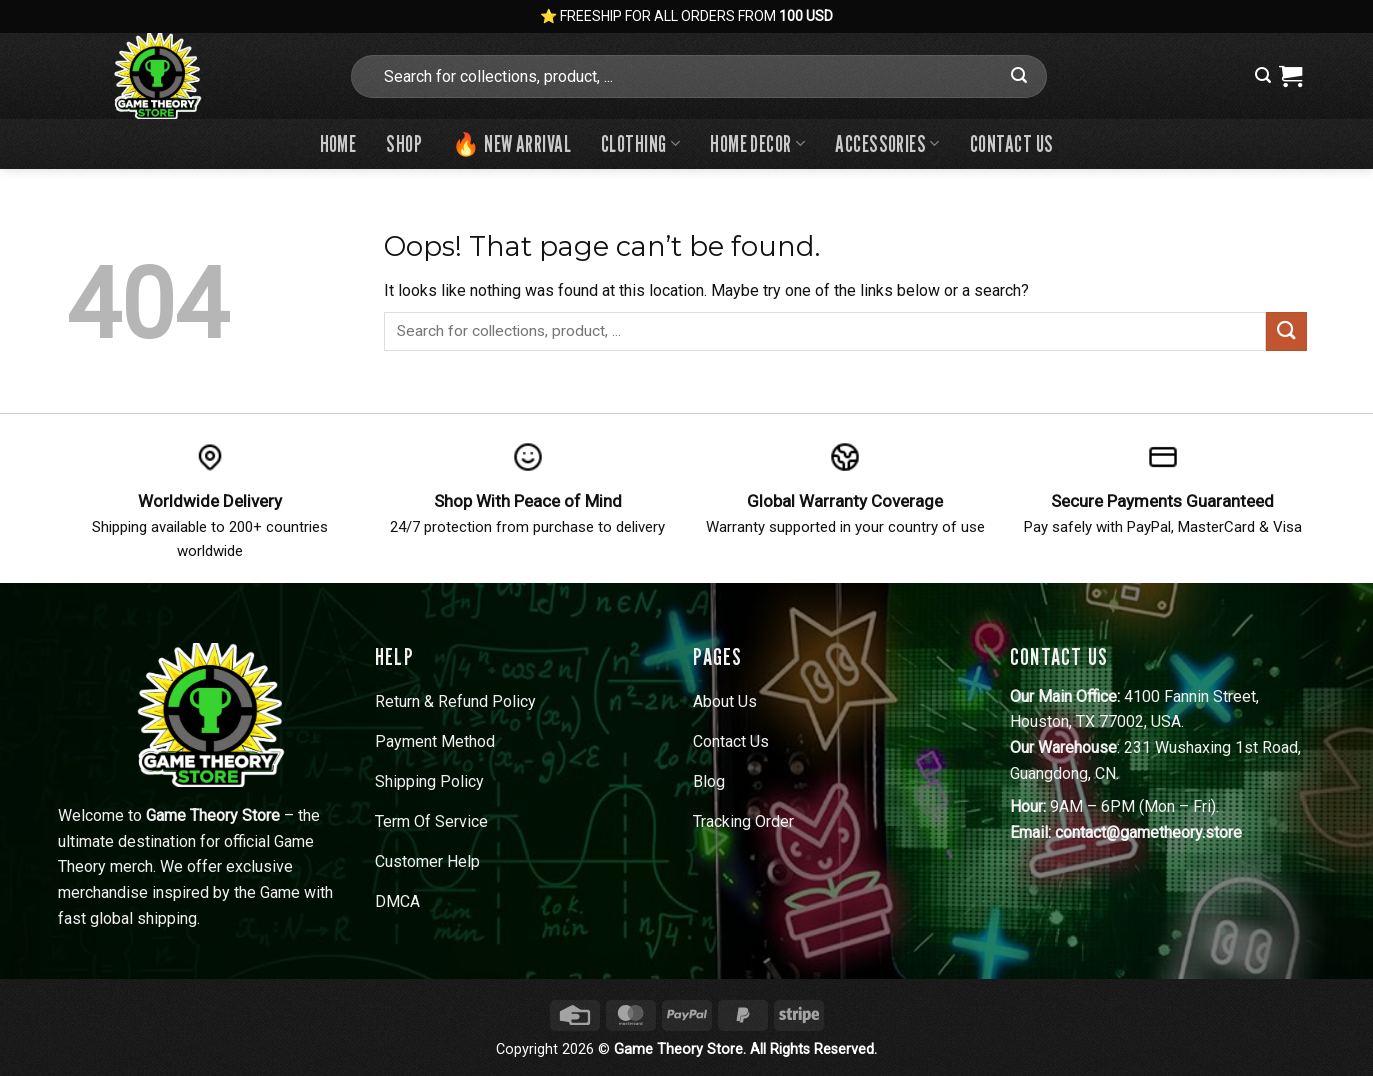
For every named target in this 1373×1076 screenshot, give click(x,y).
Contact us (1011, 143)
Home (338, 143)
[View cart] (1290, 76)
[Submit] (1019, 76)
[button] (1263, 75)
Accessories (887, 143)
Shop (404, 143)
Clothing (640, 143)
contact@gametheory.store (1148, 832)
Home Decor (757, 143)
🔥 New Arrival (511, 143)
